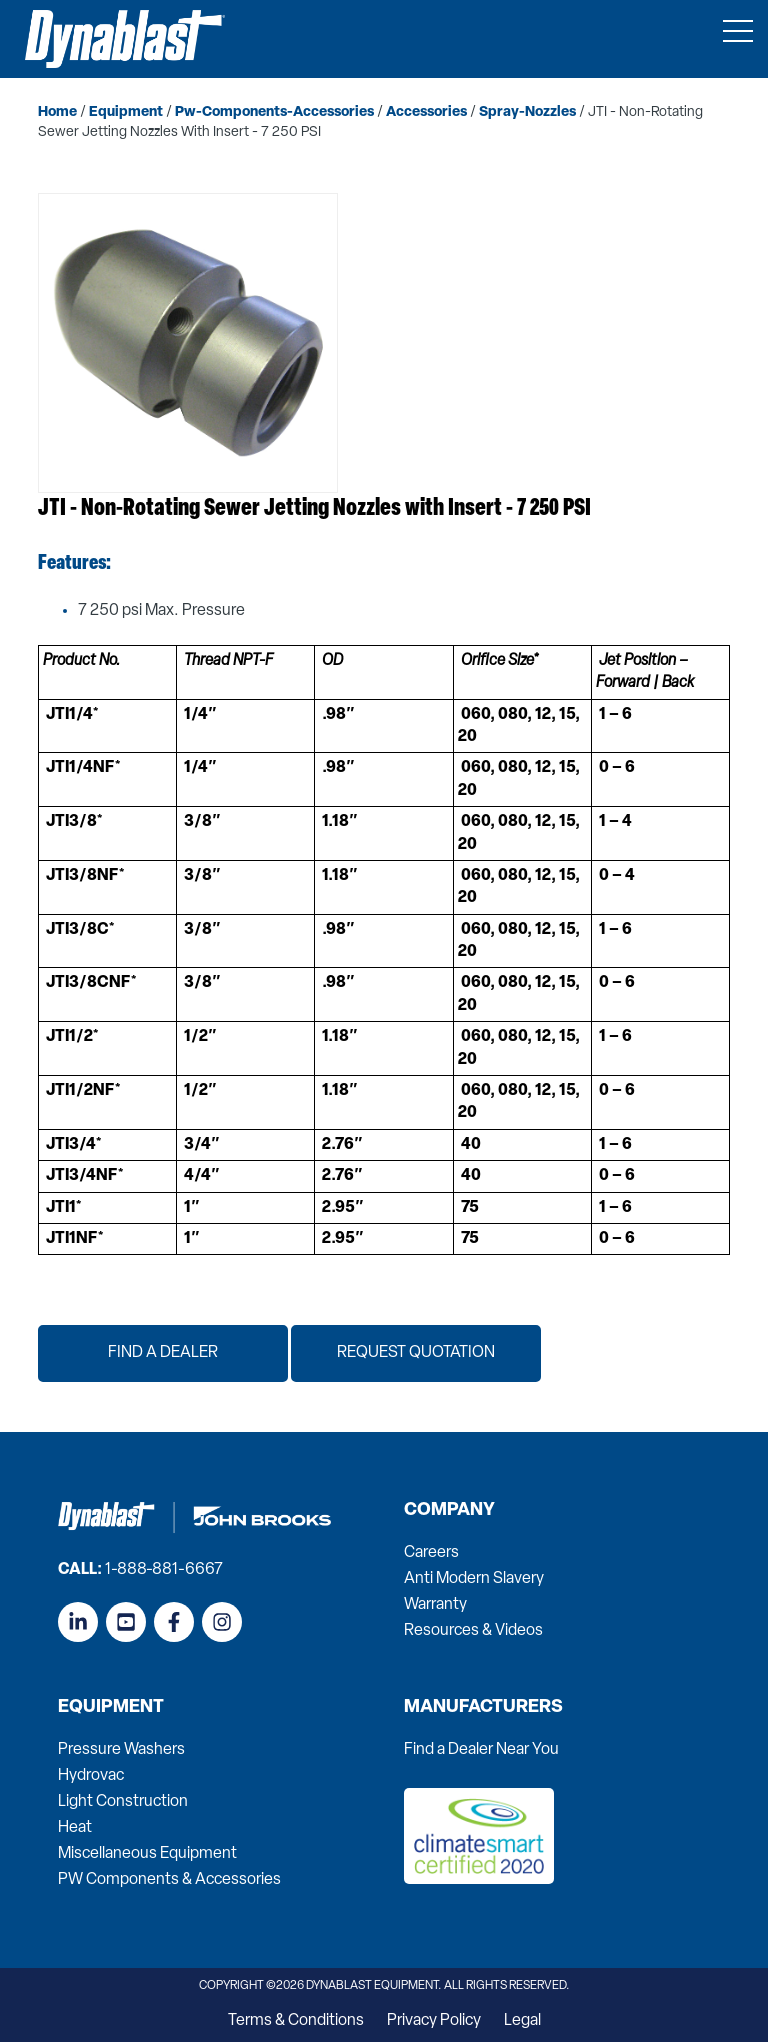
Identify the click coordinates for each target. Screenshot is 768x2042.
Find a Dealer (163, 1353)
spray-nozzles (527, 112)
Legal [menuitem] (522, 2021)
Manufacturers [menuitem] (483, 1708)
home (57, 112)
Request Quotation (416, 1353)
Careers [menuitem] (431, 1553)
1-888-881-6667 (164, 1570)
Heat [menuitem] (75, 1828)
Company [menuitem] (449, 1511)
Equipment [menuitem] (111, 1708)
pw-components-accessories (274, 112)
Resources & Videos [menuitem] (473, 1631)
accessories (426, 112)
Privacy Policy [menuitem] (434, 2021)
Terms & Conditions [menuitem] (296, 2021)
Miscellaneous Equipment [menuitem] (147, 1854)
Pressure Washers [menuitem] (121, 1750)
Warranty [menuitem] (435, 1605)
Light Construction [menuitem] (123, 1802)
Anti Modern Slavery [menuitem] (474, 1579)
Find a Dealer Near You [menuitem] (481, 1750)
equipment (126, 112)
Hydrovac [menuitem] (91, 1776)
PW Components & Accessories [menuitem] (169, 1880)
